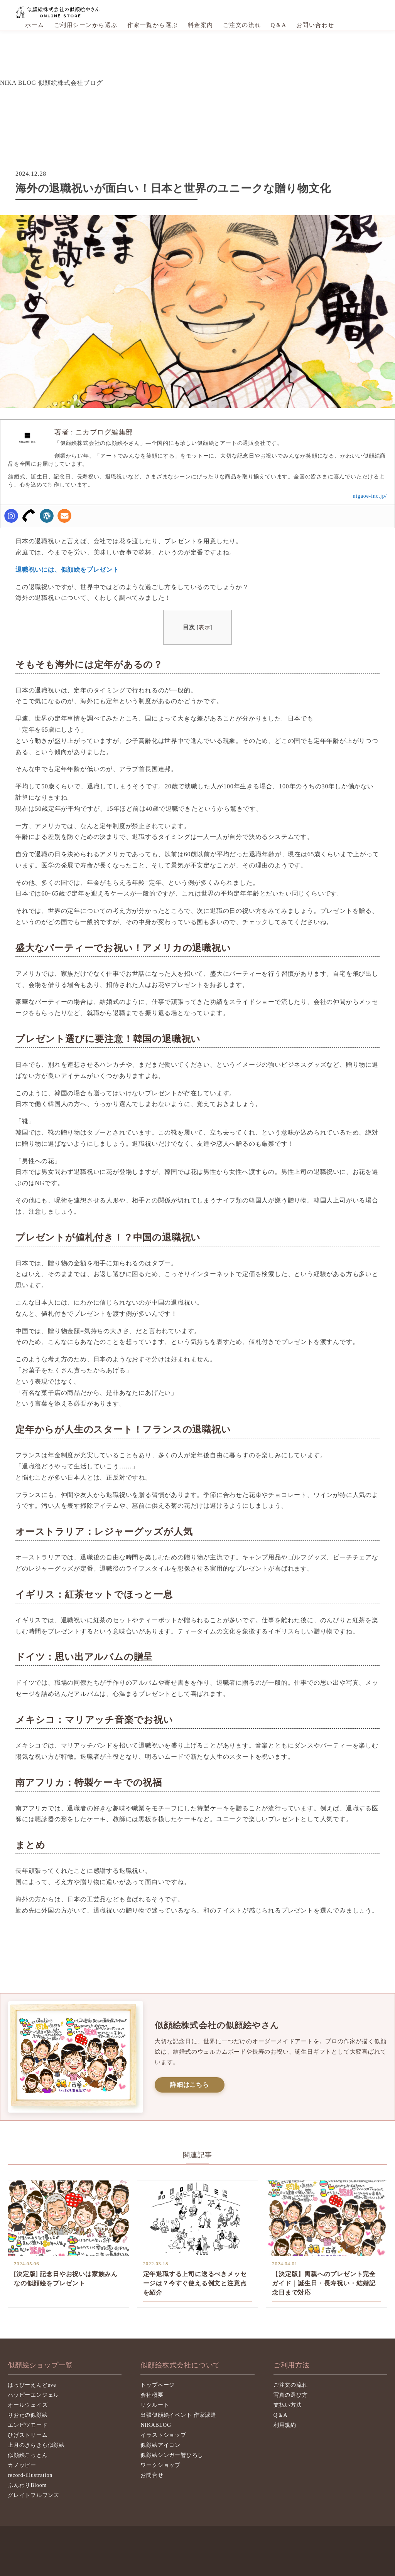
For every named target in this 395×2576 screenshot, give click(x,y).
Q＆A (279, 25)
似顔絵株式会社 (58, 12)
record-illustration (30, 2475)
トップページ (157, 2385)
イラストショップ (163, 2435)
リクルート (154, 2405)
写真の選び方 (290, 2395)
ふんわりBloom (27, 2485)
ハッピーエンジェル (33, 2395)
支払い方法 (287, 2405)
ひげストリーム (28, 2435)
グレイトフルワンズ (33, 2495)
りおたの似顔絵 (28, 2415)
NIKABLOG (155, 2425)
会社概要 (151, 2395)
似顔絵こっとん (28, 2455)
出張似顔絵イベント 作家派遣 (178, 2415)
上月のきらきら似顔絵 (36, 2445)
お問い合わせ (315, 25)
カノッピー (22, 2465)
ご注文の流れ (242, 25)
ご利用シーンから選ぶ (86, 25)
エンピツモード (28, 2425)
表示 (204, 627)
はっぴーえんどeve (32, 2385)
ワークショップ (160, 2465)
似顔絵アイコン (160, 2445)
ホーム (34, 25)
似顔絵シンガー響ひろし (171, 2455)
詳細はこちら (189, 2084)
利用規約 (284, 2425)
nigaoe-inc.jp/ (370, 496)
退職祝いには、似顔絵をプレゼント (67, 569)
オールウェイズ (28, 2405)
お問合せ (151, 2475)
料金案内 (200, 25)
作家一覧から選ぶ (152, 25)
